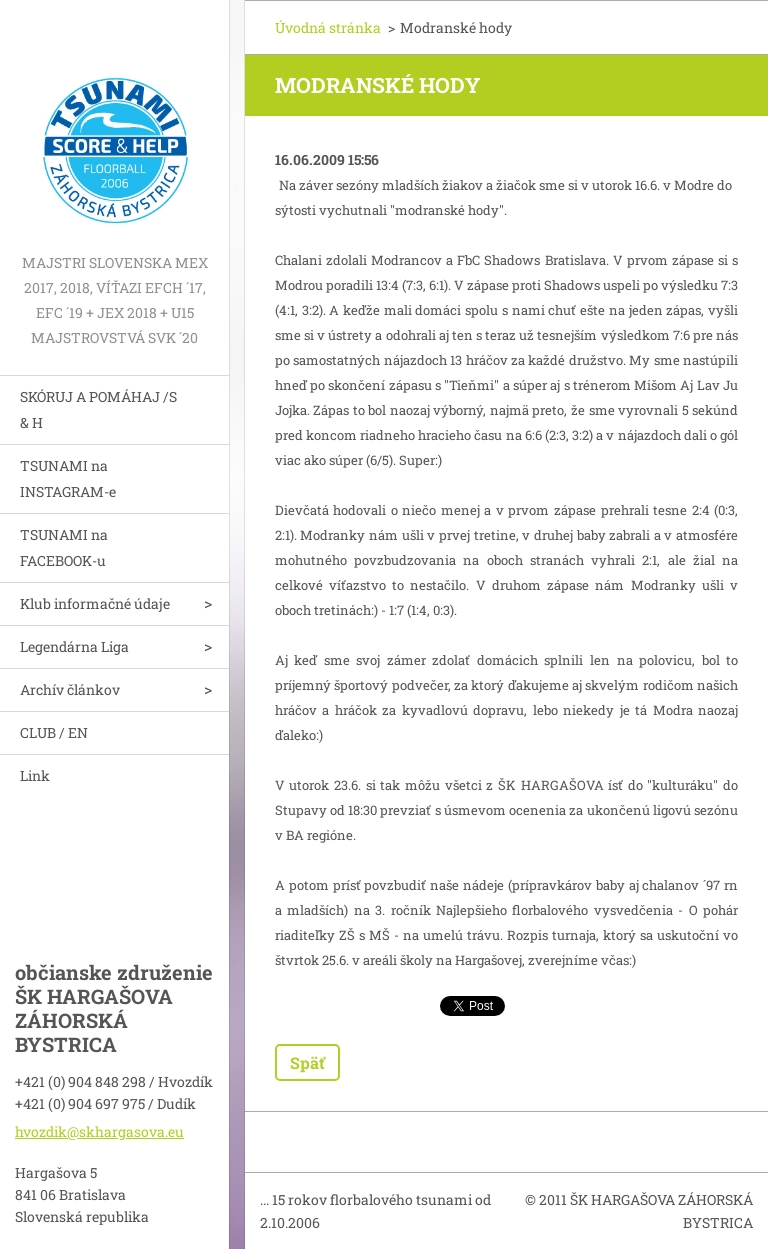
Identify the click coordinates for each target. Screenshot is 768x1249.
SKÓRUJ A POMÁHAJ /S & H (98, 409)
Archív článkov (70, 689)
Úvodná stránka (328, 27)
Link (35, 775)
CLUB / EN (54, 732)
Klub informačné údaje (95, 603)
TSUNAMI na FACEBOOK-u (64, 547)
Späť (307, 1062)
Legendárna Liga (74, 646)
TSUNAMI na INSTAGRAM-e (68, 478)
